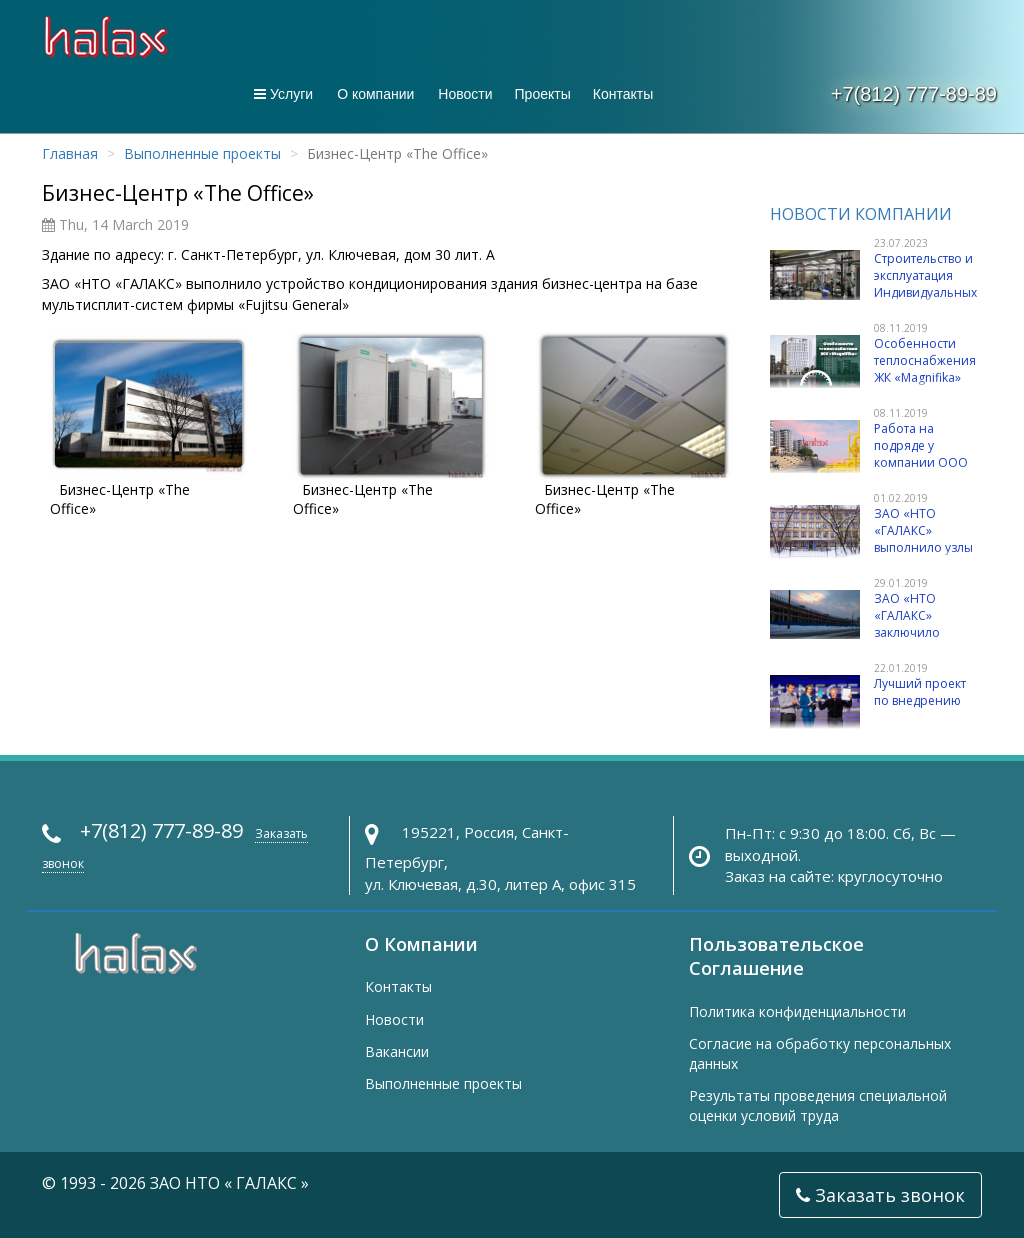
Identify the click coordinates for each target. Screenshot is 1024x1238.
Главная (70, 153)
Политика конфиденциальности (797, 1011)
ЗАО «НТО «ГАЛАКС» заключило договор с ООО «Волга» (920, 633)
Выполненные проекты (202, 153)
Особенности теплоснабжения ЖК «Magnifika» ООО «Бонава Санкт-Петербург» (927, 378)
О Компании (421, 944)
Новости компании (861, 214)
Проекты (543, 94)
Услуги (283, 94)
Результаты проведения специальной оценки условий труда (818, 1105)
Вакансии (397, 1051)
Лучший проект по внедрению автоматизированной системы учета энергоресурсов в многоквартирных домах (868, 740)
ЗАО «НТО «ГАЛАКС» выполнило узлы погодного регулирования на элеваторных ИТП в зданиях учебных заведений (873, 565)
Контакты (623, 94)
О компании (375, 94)
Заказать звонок (880, 1195)
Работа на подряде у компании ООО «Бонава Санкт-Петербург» (921, 463)
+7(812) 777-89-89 (914, 94)
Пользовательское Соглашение (776, 956)
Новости (465, 94)
